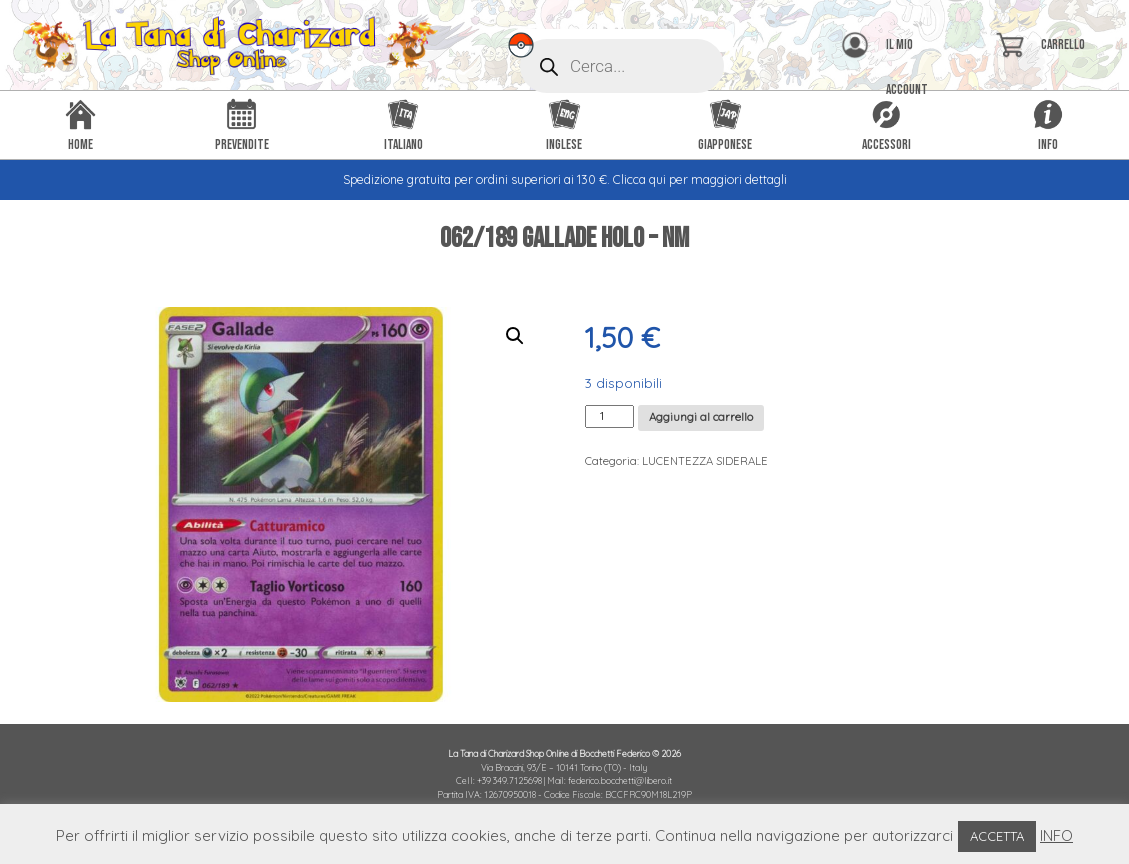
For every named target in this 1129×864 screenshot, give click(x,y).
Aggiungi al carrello (701, 417)
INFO (1056, 835)
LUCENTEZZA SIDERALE (705, 461)
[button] (515, 336)
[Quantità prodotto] (609, 416)
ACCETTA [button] (997, 836)
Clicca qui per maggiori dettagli (700, 179)
